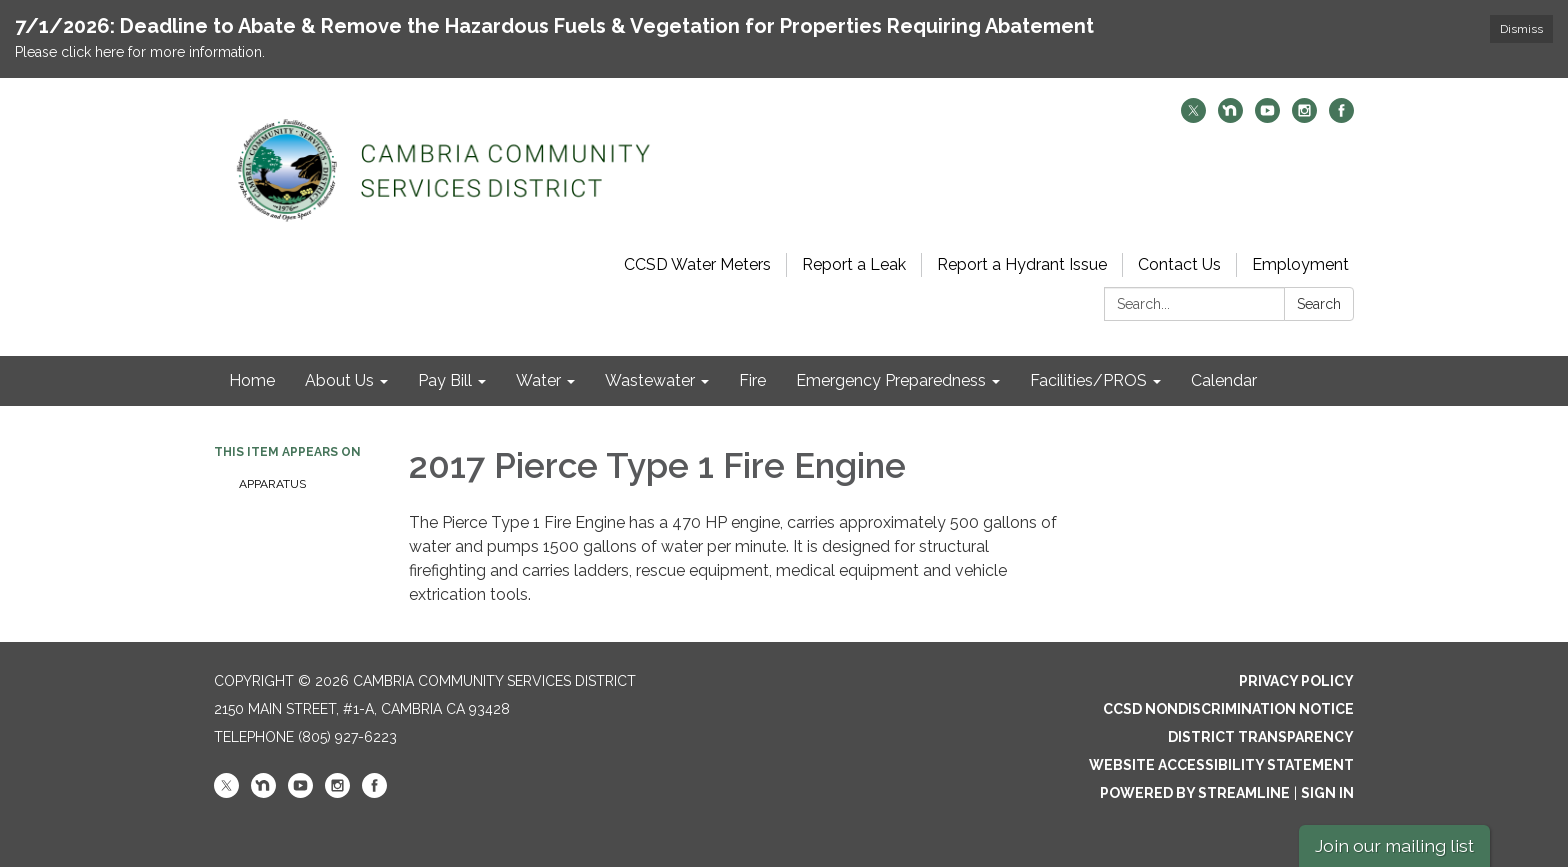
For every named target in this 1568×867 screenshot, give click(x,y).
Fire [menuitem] (752, 380)
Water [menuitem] (538, 380)
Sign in (1327, 793)
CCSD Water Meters (697, 264)
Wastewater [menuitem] (650, 380)
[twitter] (1193, 117)
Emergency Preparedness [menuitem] (891, 380)
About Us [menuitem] (339, 380)
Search (1319, 304)
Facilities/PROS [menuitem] (1088, 380)
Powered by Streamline (1195, 793)
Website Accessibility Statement (1221, 765)
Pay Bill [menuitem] (445, 380)
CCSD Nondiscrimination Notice (1228, 709)
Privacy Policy (1296, 681)
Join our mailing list (1394, 845)
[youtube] (1267, 117)
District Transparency (1261, 737)
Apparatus (272, 484)
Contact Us (1179, 264)
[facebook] (1341, 117)
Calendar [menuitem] (1224, 380)
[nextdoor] (1230, 117)
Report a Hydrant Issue (1022, 264)
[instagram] (1304, 117)
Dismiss (1521, 29)
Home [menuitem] (252, 380)
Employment (1300, 264)
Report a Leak (854, 264)
